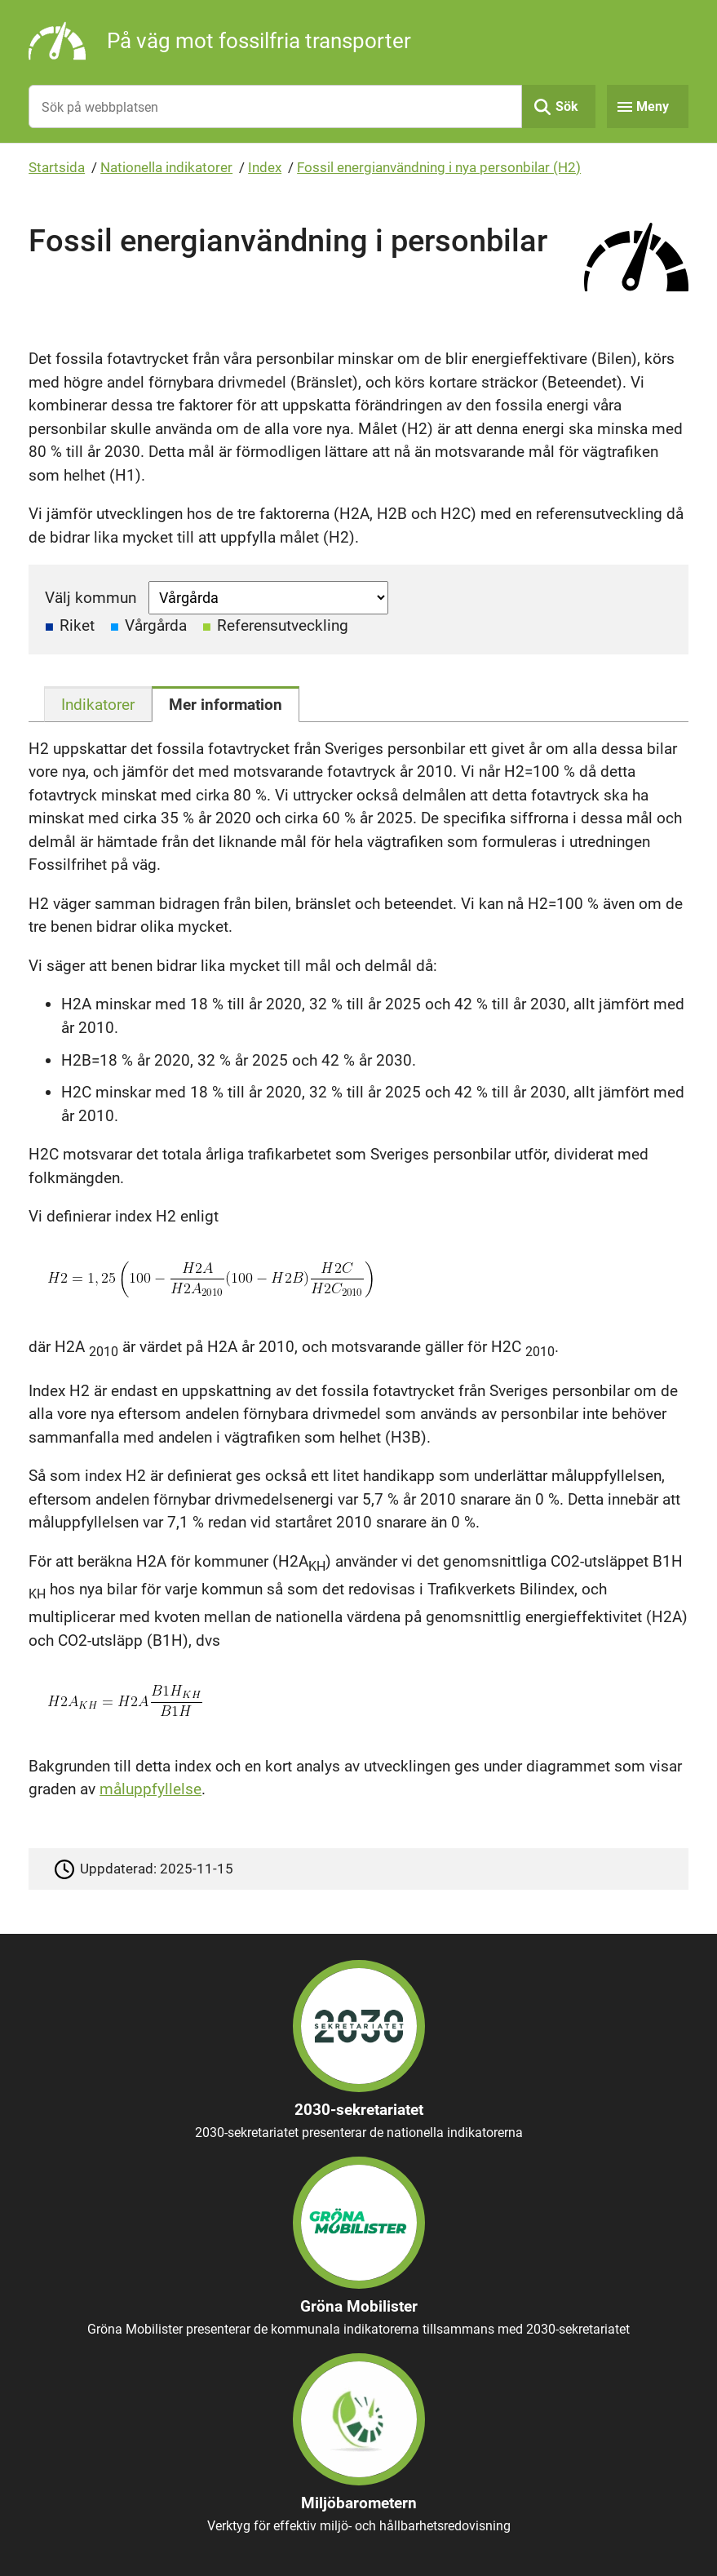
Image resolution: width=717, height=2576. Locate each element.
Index (264, 167)
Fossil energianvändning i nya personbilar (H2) (439, 167)
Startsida (57, 167)
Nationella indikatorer (166, 167)
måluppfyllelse (150, 1789)
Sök (566, 106)
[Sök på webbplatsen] (275, 106)
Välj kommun (90, 597)
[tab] (98, 704)
